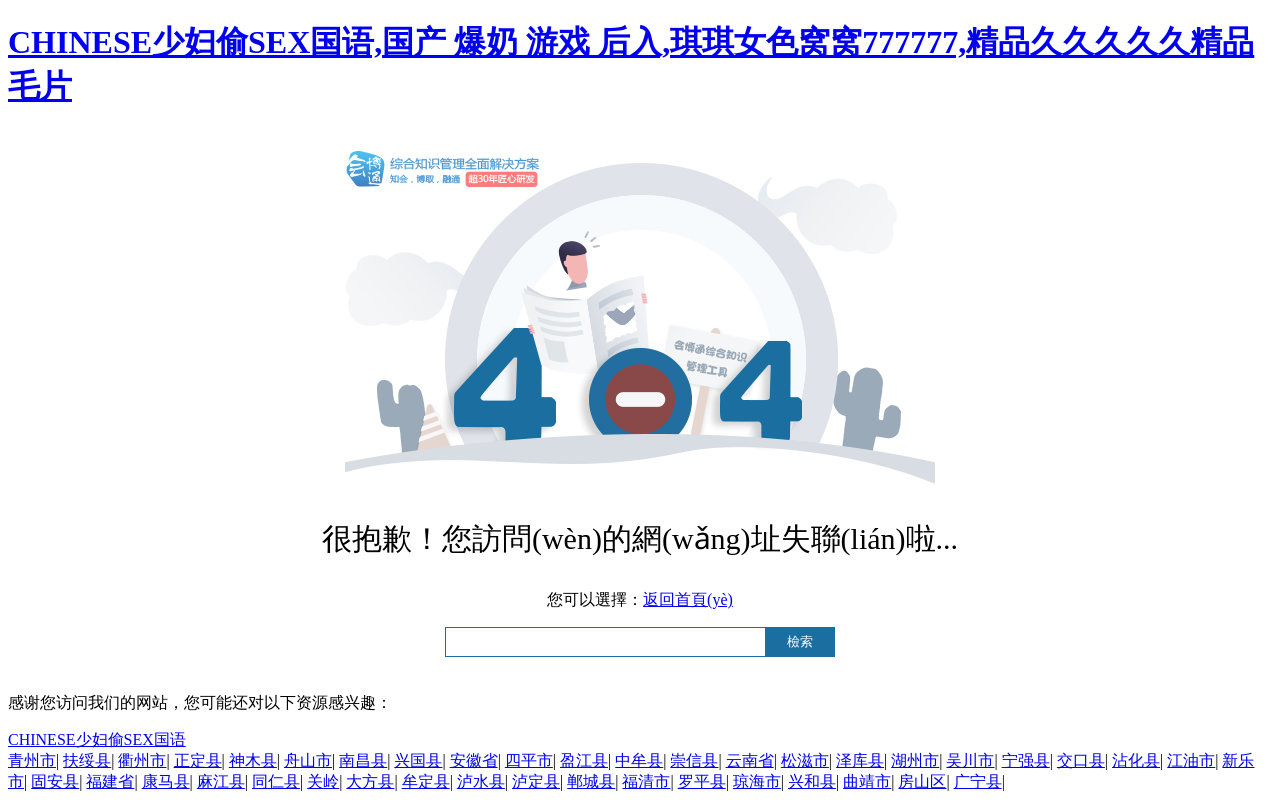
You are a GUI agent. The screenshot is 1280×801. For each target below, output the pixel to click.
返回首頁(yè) (688, 599)
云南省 (750, 760)
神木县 (253, 760)
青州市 (32, 760)
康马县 (166, 781)
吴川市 (970, 760)
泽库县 (860, 760)
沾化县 (1136, 760)
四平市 (529, 760)
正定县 (198, 760)
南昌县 (363, 760)
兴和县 (812, 781)
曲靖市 (867, 781)
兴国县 (418, 760)
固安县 (55, 781)
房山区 (922, 781)
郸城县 (591, 781)
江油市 (1191, 760)
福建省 (110, 781)
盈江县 (584, 760)
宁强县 (1026, 760)
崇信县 (694, 760)
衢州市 (142, 760)
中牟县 (639, 760)
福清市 (646, 781)
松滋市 (805, 760)
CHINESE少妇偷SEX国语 (97, 739)
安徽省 (474, 760)
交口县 (1081, 760)
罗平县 (702, 781)
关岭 (323, 781)
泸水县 (481, 781)
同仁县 (276, 781)
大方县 (370, 781)
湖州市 (915, 760)
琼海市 (757, 781)
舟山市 (308, 760)
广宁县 (978, 781)
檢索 (800, 641)
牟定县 (426, 781)
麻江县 (221, 781)
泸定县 (536, 781)
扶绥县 (87, 760)
